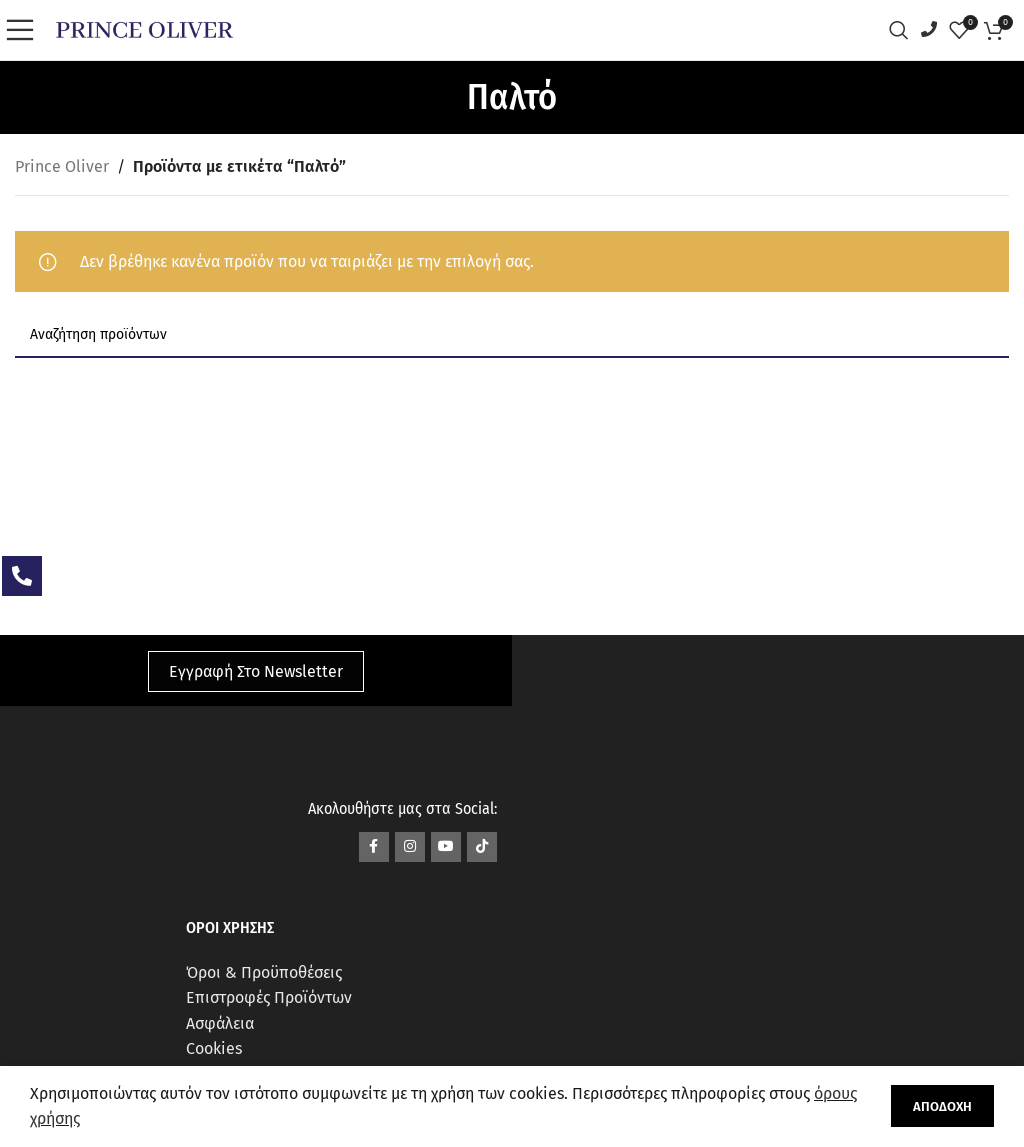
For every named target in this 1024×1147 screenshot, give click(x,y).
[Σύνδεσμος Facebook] (374, 847)
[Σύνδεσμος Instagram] (410, 847)
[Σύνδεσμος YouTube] (446, 847)
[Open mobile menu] (25, 30)
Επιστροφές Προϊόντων (269, 997)
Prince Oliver (62, 166)
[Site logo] (144, 28)
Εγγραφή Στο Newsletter (256, 671)
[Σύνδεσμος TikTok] (482, 847)
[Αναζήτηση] (904, 30)
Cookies (214, 1048)
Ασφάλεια (220, 1023)
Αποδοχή (942, 1106)
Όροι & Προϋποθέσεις (264, 972)
